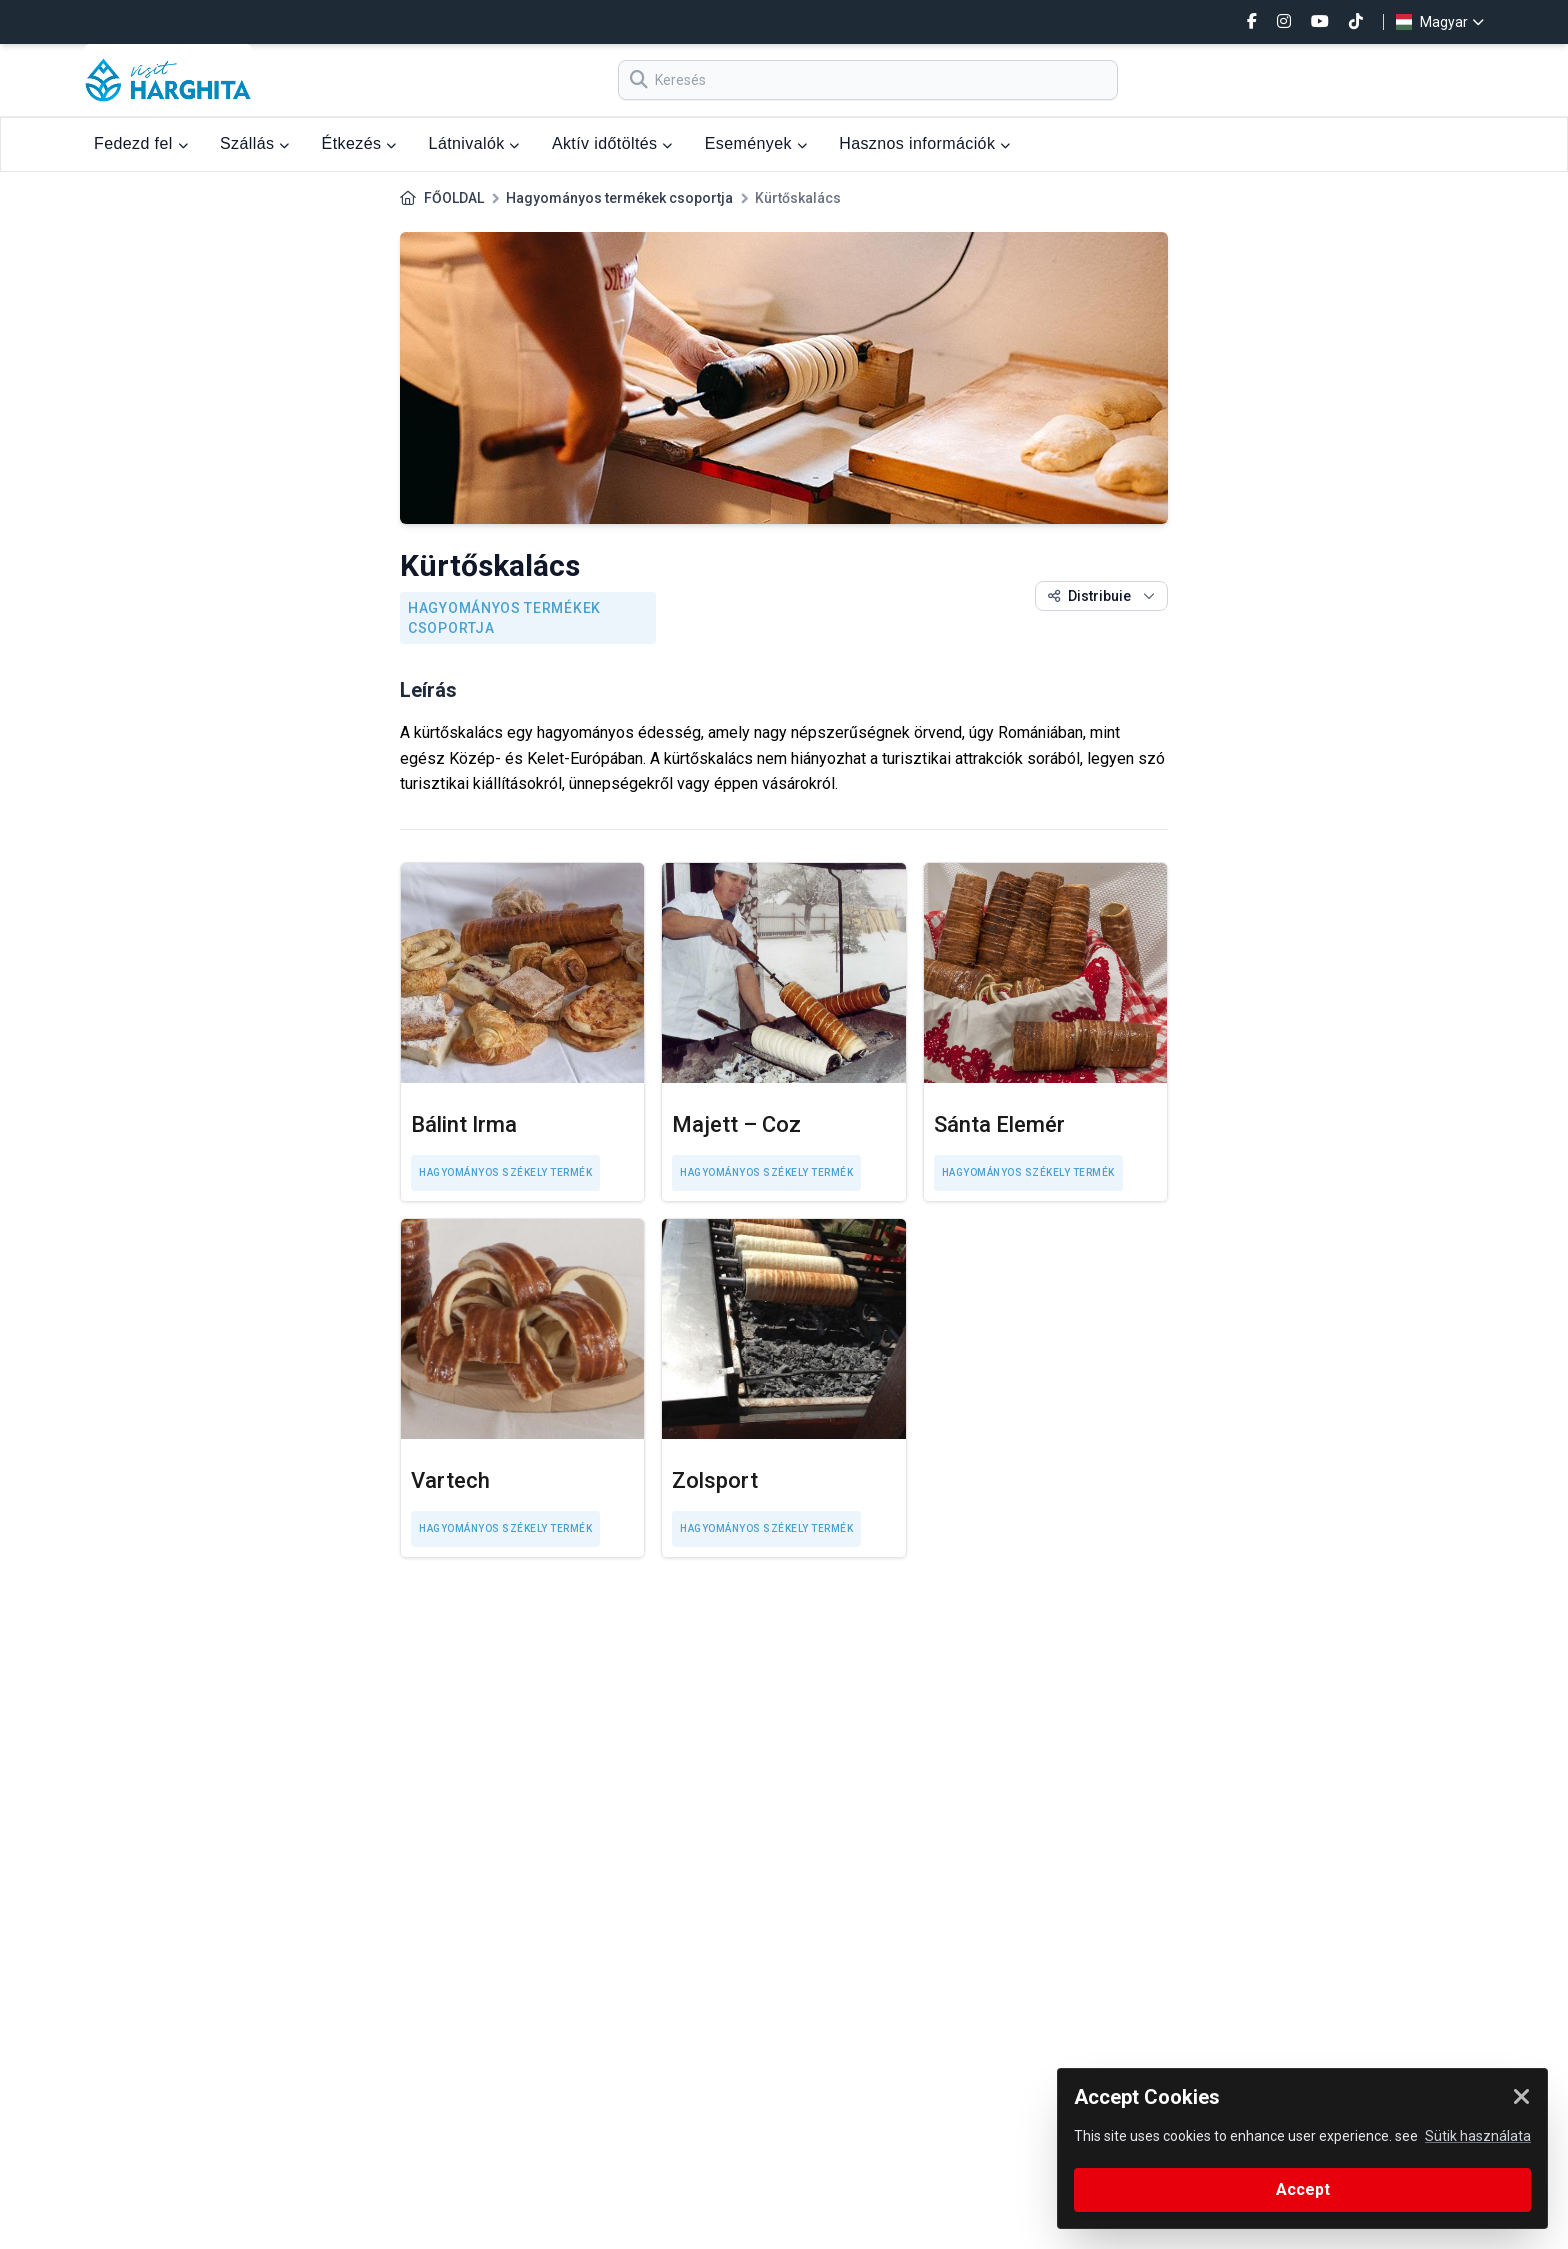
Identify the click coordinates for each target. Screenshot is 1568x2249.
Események (756, 143)
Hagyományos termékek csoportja (619, 198)
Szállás (255, 143)
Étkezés (359, 143)
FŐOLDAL (454, 198)
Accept (1303, 2189)
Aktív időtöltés (612, 143)
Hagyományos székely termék (505, 1172)
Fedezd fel (141, 143)
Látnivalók (474, 143)
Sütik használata (1478, 2136)
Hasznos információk (924, 143)
